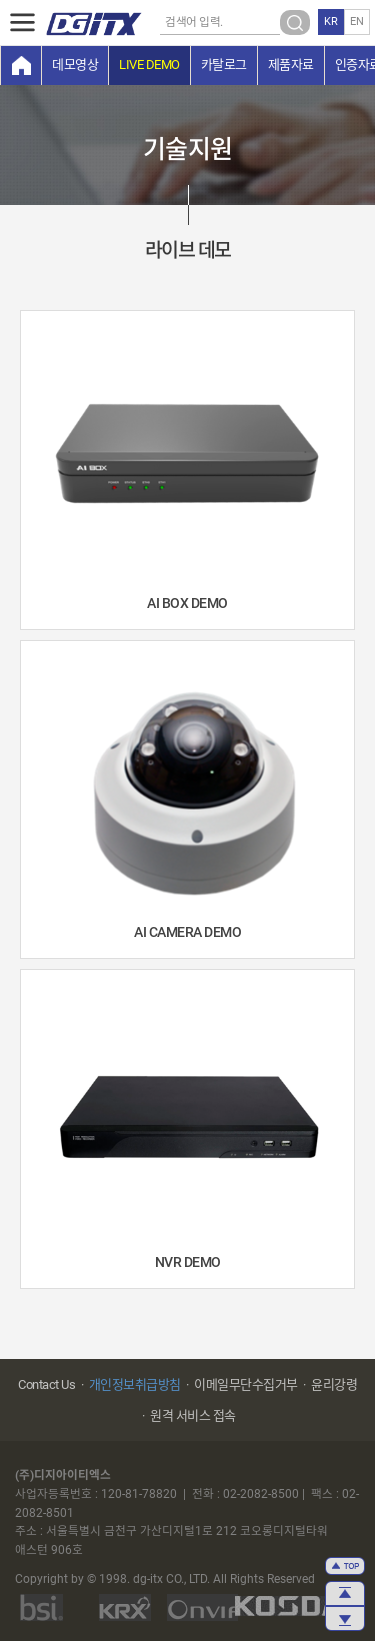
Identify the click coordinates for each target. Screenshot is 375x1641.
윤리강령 (334, 1384)
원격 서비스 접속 (193, 1415)
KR (331, 21)
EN (357, 21)
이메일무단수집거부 (246, 1384)
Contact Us (46, 1384)
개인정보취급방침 (135, 1384)
